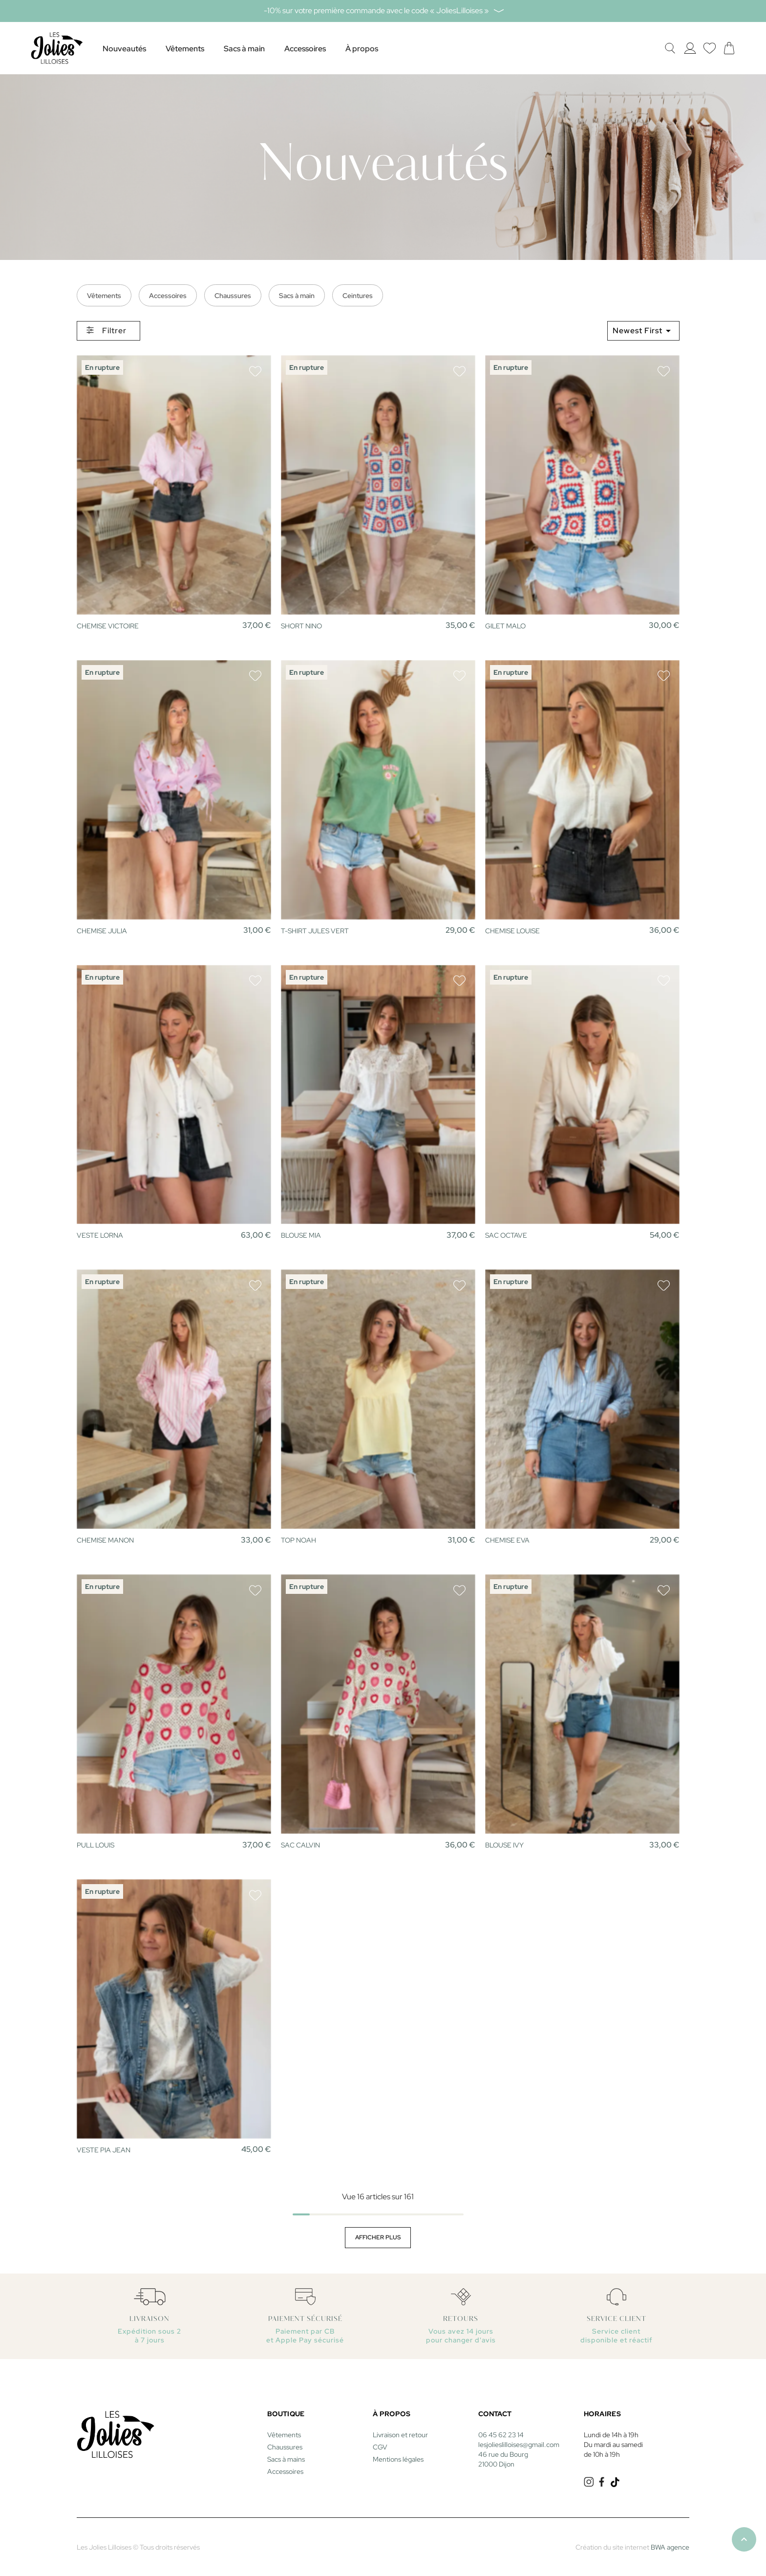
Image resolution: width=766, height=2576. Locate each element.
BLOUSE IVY (504, 1845)
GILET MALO (505, 626)
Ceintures (357, 295)
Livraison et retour (400, 2434)
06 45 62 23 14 (501, 2434)
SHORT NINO (301, 626)
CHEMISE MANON (105, 1540)
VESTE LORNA (100, 1235)
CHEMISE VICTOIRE (108, 626)
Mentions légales (398, 2459)
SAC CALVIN (300, 1845)
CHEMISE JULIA (102, 930)
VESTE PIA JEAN (103, 2150)
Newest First (643, 331)
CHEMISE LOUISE (512, 930)
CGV (380, 2447)
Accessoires (168, 295)
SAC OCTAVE (506, 1235)
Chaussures (232, 295)
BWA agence (670, 2547)
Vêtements (104, 295)
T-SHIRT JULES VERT (315, 930)
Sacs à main (297, 295)
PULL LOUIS (95, 1845)
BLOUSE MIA (301, 1235)
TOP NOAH (298, 1540)
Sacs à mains (286, 2459)
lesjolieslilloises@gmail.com (518, 2444)
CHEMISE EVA (507, 1540)
